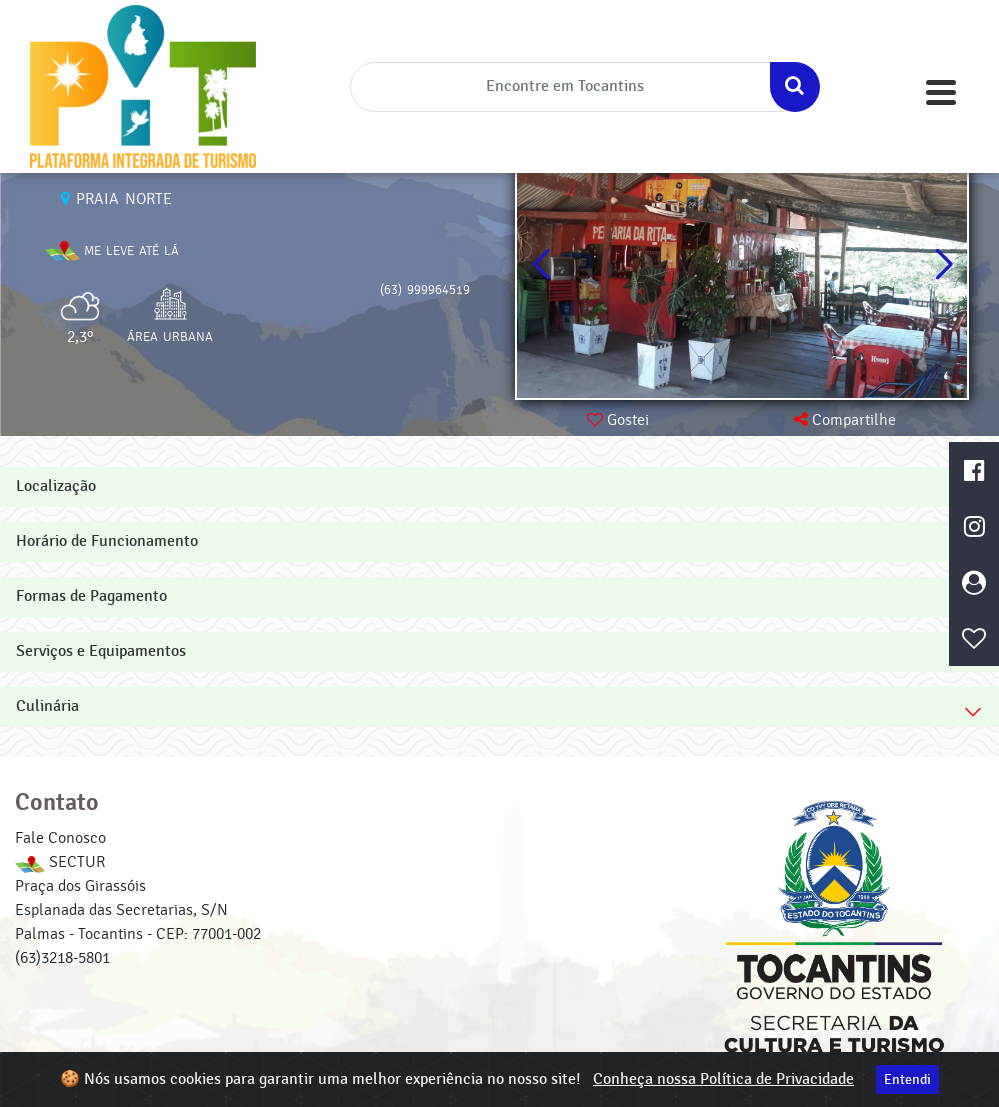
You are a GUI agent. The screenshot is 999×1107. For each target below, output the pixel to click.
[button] (943, 265)
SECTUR (60, 862)
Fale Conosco (60, 838)
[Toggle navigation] (941, 92)
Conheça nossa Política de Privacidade (723, 1079)
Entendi (907, 1079)
